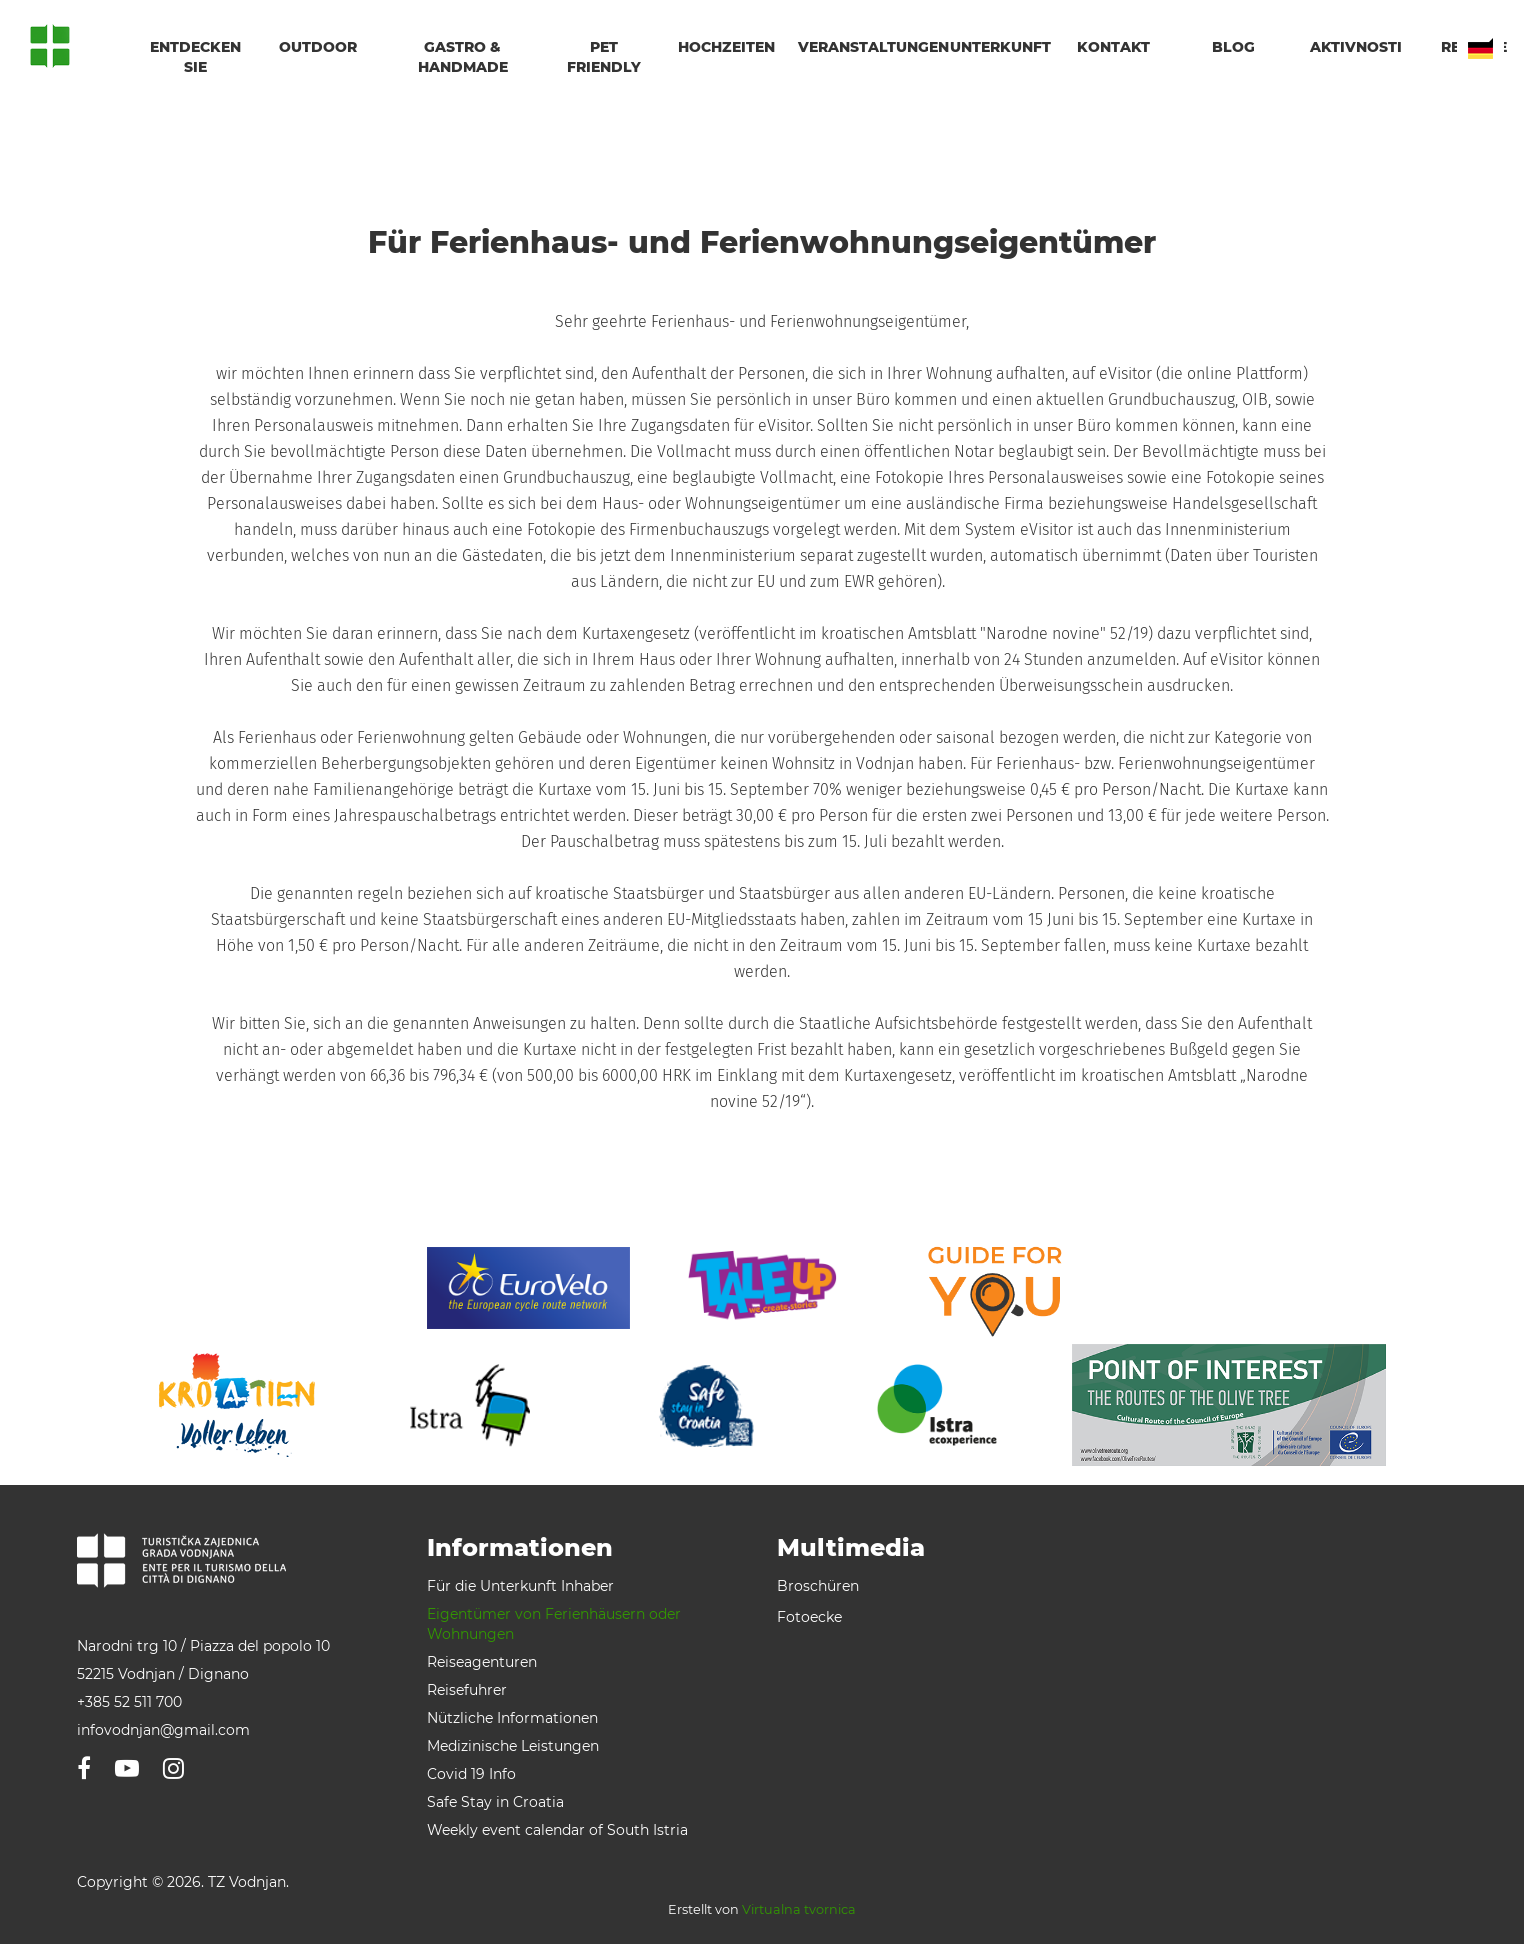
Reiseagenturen (482, 1662)
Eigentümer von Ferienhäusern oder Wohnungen (554, 1624)
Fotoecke (809, 1617)
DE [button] (1480, 48)
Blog (1233, 47)
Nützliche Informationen (512, 1718)
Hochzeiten (726, 47)
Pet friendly (604, 57)
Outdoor (318, 47)
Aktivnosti (1356, 47)
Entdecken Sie (195, 57)
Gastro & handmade (463, 57)
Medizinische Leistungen (513, 1746)
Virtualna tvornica (799, 1909)
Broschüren (818, 1586)
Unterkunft (998, 47)
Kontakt (1113, 47)
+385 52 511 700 (129, 1702)
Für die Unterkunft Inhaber (520, 1586)
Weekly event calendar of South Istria (557, 1830)
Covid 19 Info (471, 1774)
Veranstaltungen (862, 47)
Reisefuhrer (467, 1690)
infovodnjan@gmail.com (163, 1730)
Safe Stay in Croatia (495, 1802)
